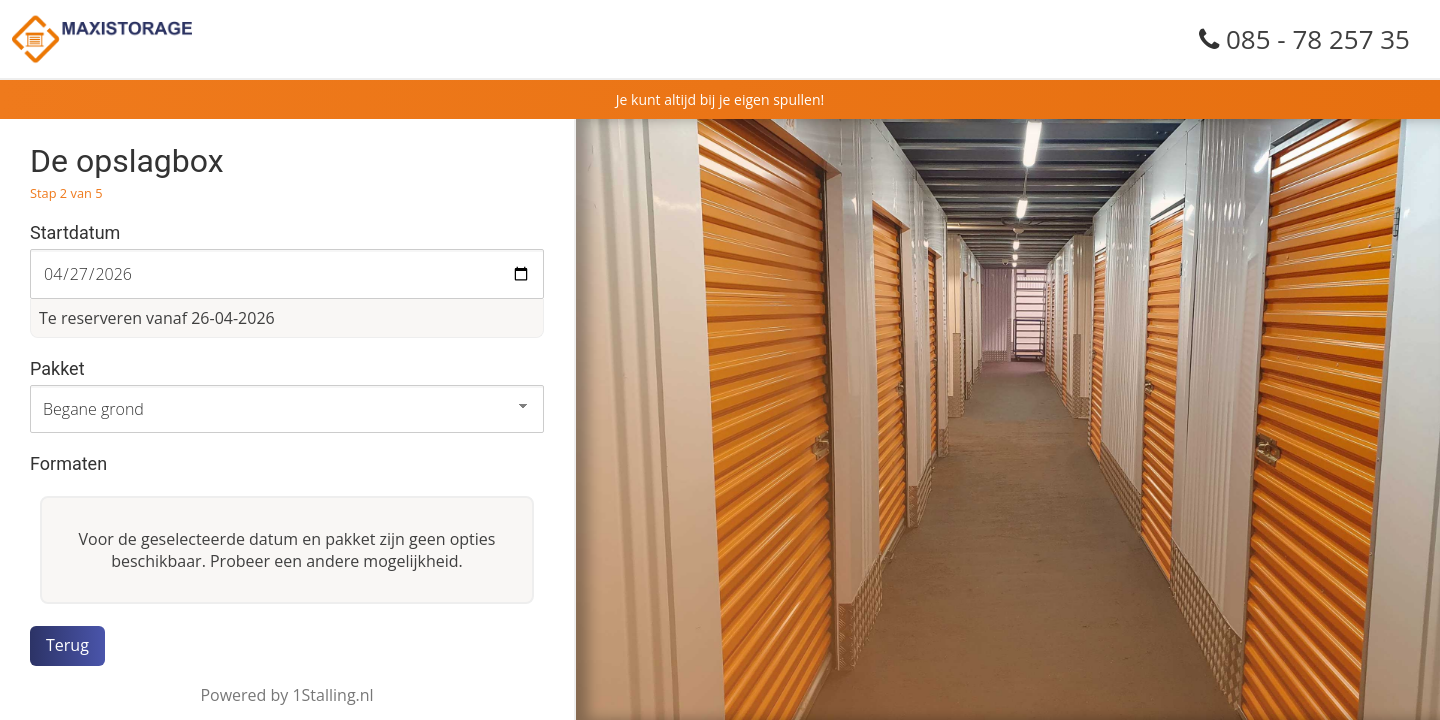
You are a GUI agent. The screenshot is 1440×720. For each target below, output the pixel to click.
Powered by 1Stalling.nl (286, 695)
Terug (67, 645)
